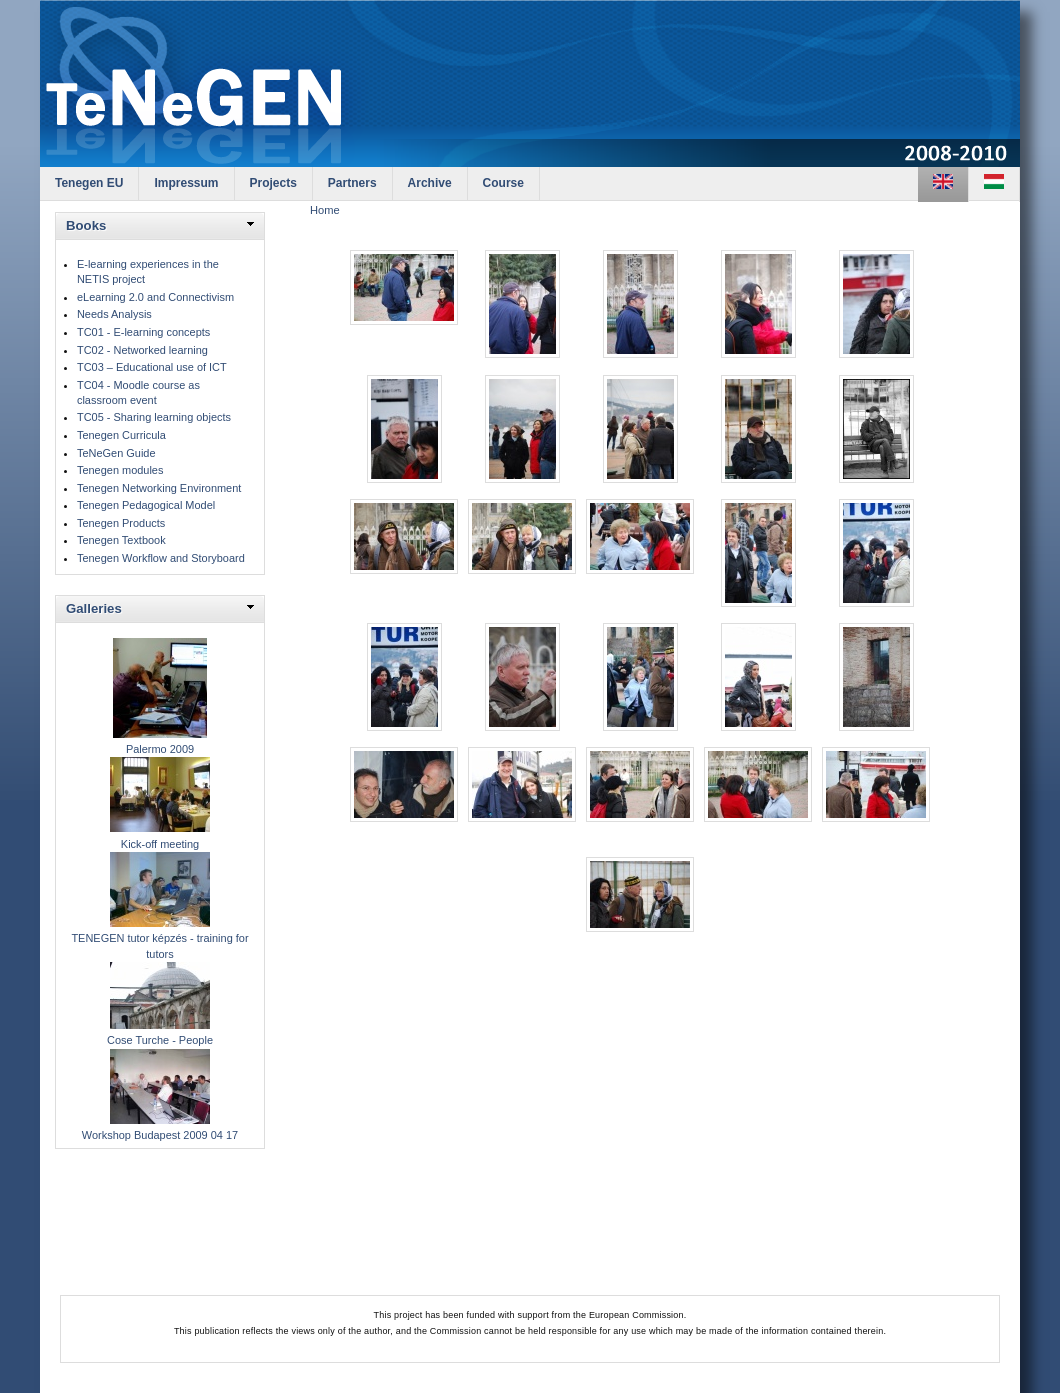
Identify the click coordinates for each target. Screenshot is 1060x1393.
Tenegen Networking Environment (159, 488)
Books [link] (86, 225)
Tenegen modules (120, 470)
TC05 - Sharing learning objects (154, 417)
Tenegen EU (89, 183)
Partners (352, 183)
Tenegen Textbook (121, 540)
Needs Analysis (114, 314)
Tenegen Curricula (121, 435)
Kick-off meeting (160, 844)
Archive (430, 183)
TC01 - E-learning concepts (143, 332)
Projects (273, 183)
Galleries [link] (94, 608)
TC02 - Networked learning (142, 350)
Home (325, 210)
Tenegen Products (121, 523)
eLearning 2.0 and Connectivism (155, 297)
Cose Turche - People (160, 1040)
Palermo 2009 (160, 749)
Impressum (186, 183)
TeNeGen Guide (116, 453)
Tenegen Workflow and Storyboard (161, 558)
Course (503, 183)
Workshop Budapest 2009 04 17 (160, 1135)
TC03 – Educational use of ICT (152, 367)
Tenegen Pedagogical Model (146, 505)
